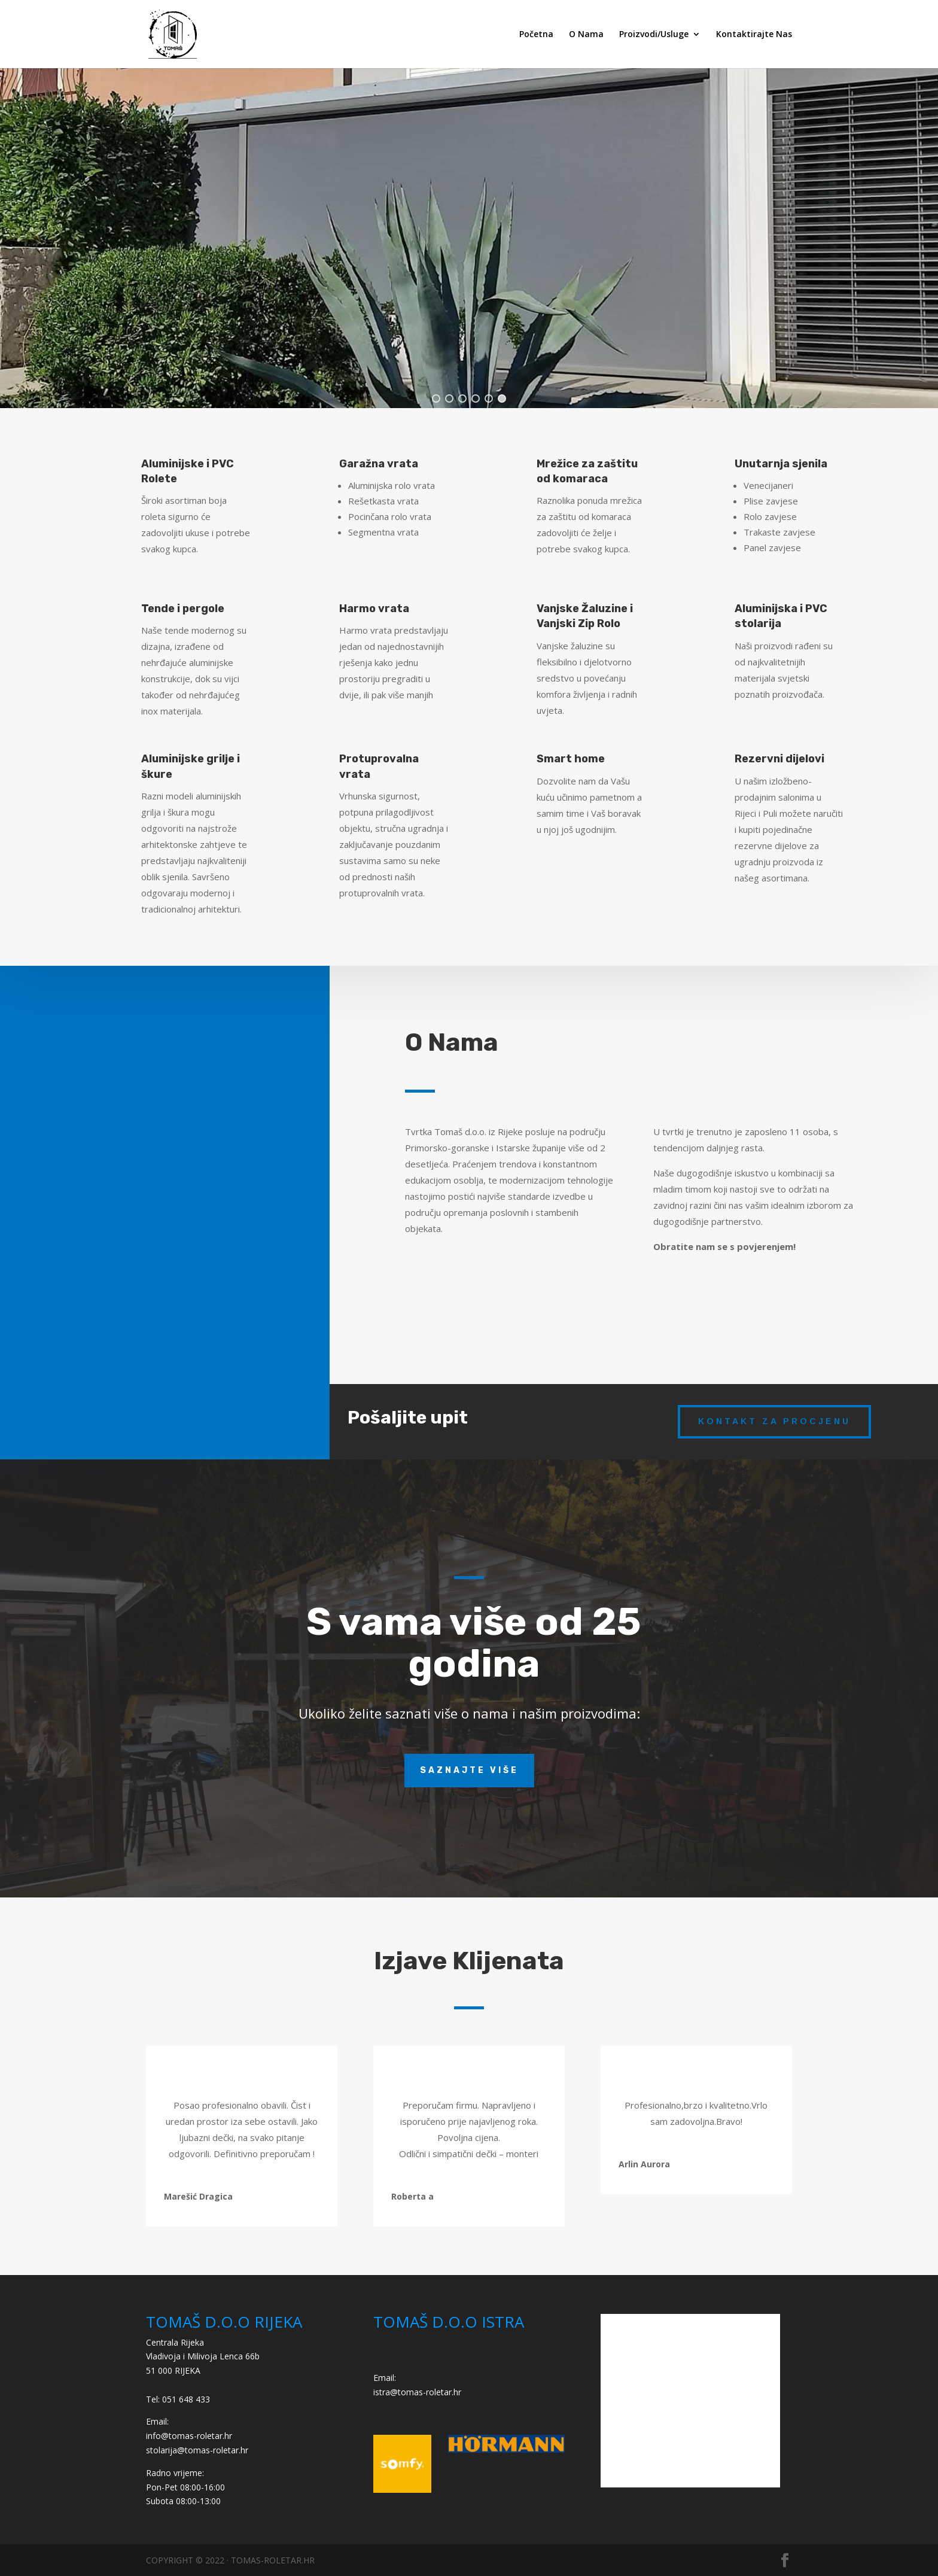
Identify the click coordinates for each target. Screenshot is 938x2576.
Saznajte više (469, 1770)
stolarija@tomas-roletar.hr (197, 2450)
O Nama (586, 34)
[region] (469, 228)
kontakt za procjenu (774, 1421)
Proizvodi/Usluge (654, 34)
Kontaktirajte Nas (754, 34)
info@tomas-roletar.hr (189, 2435)
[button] (436, 398)
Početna (536, 34)
